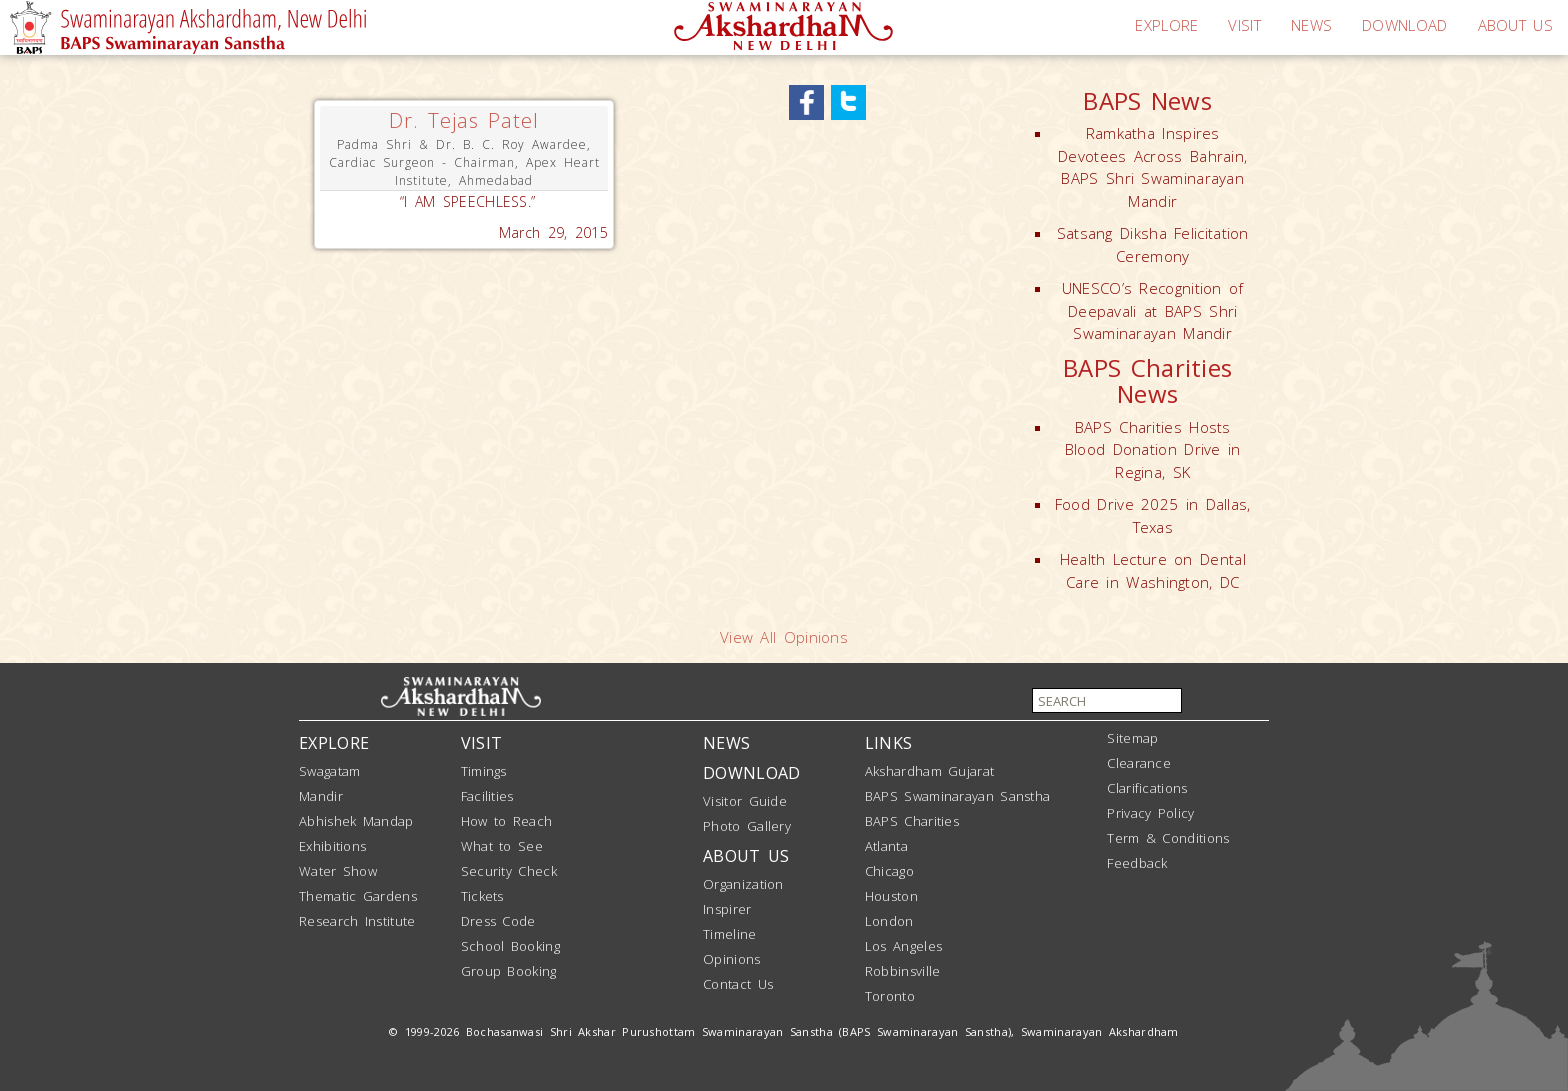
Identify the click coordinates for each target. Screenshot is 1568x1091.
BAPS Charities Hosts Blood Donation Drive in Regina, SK (1153, 449)
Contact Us (738, 984)
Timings (484, 771)
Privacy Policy (1150, 813)
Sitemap (1132, 738)
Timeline (729, 934)
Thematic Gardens (358, 896)
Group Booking (509, 971)
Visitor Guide (745, 801)
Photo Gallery (747, 826)
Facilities (487, 796)
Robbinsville (903, 971)
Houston (891, 896)
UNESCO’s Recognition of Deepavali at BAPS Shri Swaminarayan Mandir (1153, 310)
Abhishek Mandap (356, 821)
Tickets (482, 896)
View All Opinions (784, 637)
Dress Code (498, 921)
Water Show (338, 871)
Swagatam (329, 771)
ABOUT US (1515, 25)
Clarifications (1147, 788)
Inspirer (727, 909)
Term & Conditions (1168, 838)
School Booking (510, 946)
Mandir (321, 796)
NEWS (1311, 25)
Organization (743, 884)
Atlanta (886, 846)
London (889, 921)
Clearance (1139, 763)
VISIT (1244, 25)
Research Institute (357, 921)
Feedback (1137, 863)
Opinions (731, 959)
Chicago (889, 871)
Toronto (890, 996)
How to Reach (507, 821)
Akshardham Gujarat (929, 771)
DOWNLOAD (1404, 25)
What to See (502, 846)
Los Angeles (903, 946)
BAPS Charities (912, 821)
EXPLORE (1166, 25)
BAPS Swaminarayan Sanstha (958, 796)
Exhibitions (332, 846)
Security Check (509, 871)
